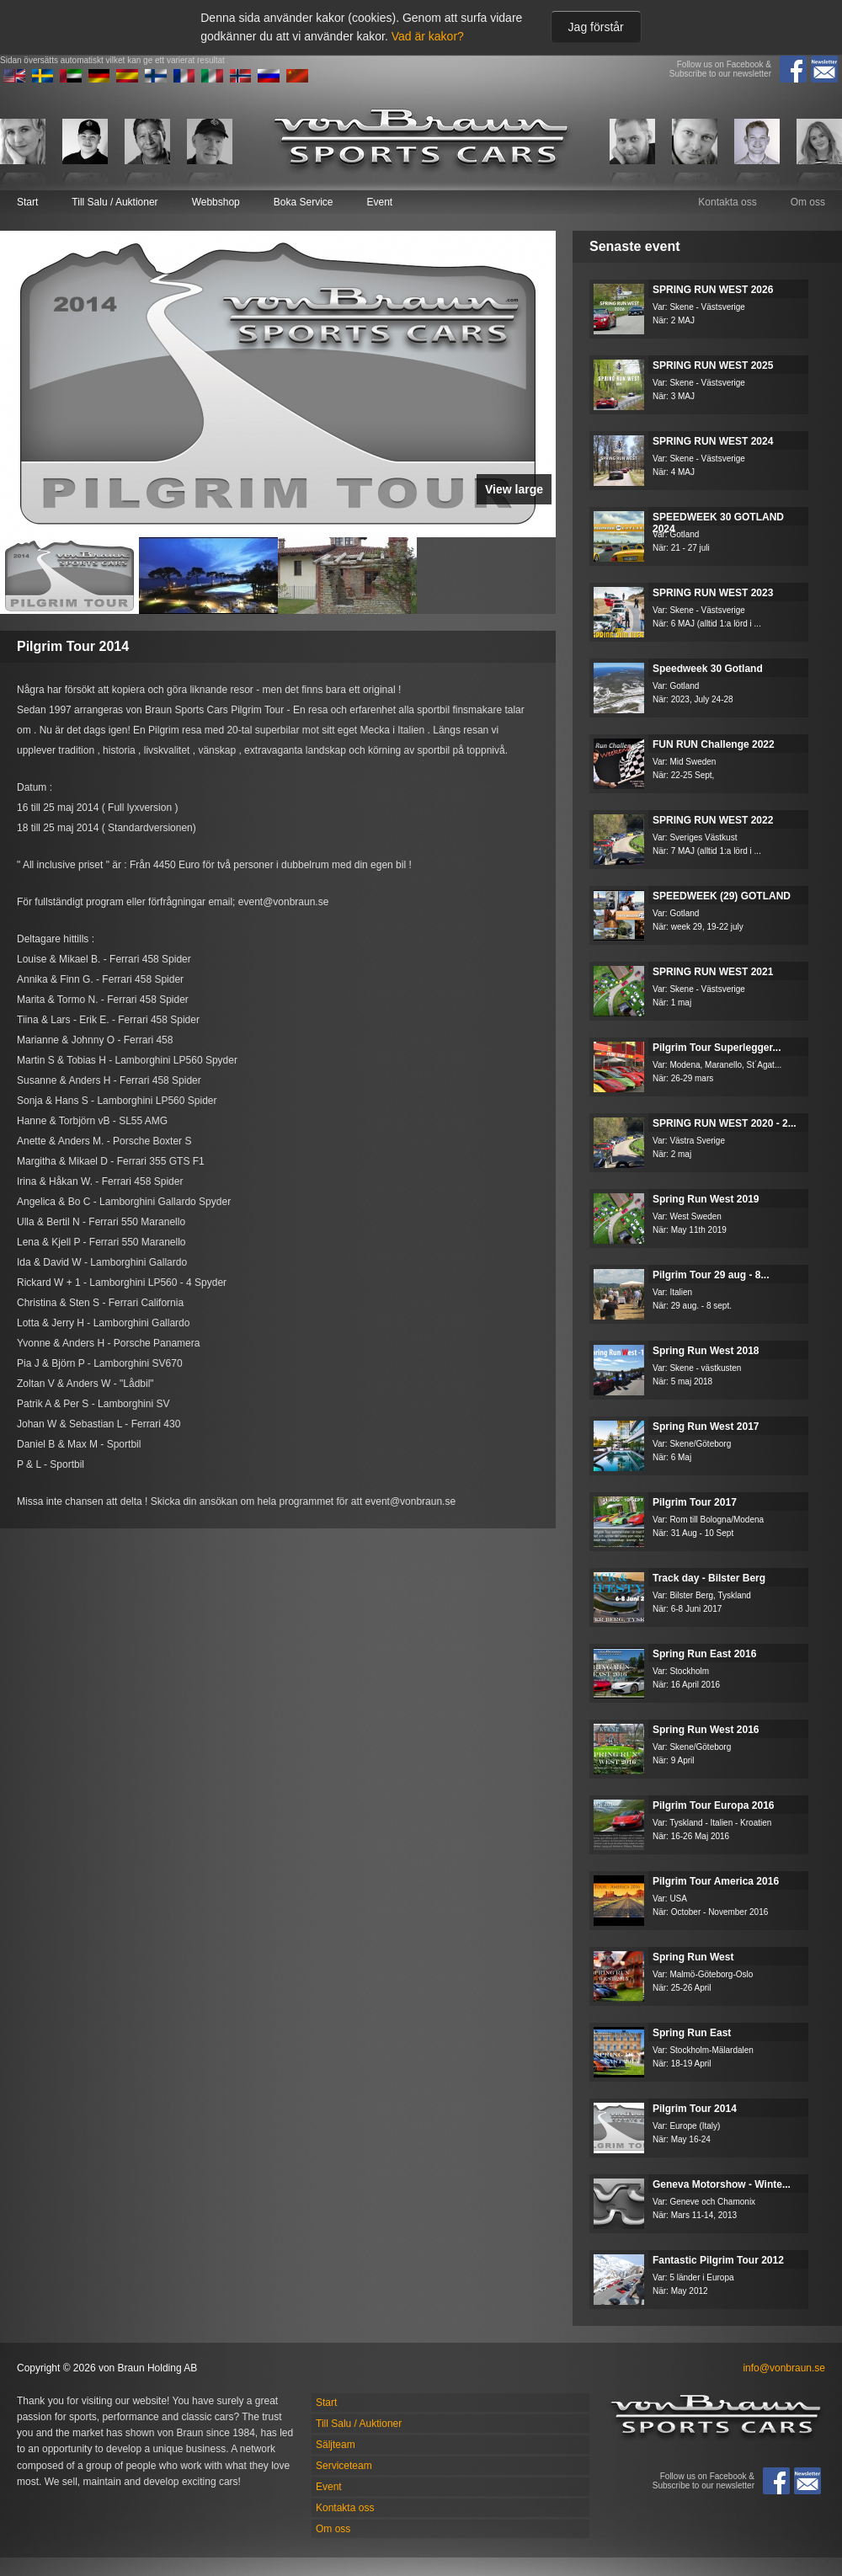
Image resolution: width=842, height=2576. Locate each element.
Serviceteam (344, 2466)
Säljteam (335, 2445)
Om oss (808, 202)
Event (379, 202)
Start (27, 202)
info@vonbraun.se (784, 2368)
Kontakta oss (727, 202)
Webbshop (216, 202)
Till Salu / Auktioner (114, 202)
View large (514, 489)
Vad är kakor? (428, 36)
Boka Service (303, 202)
